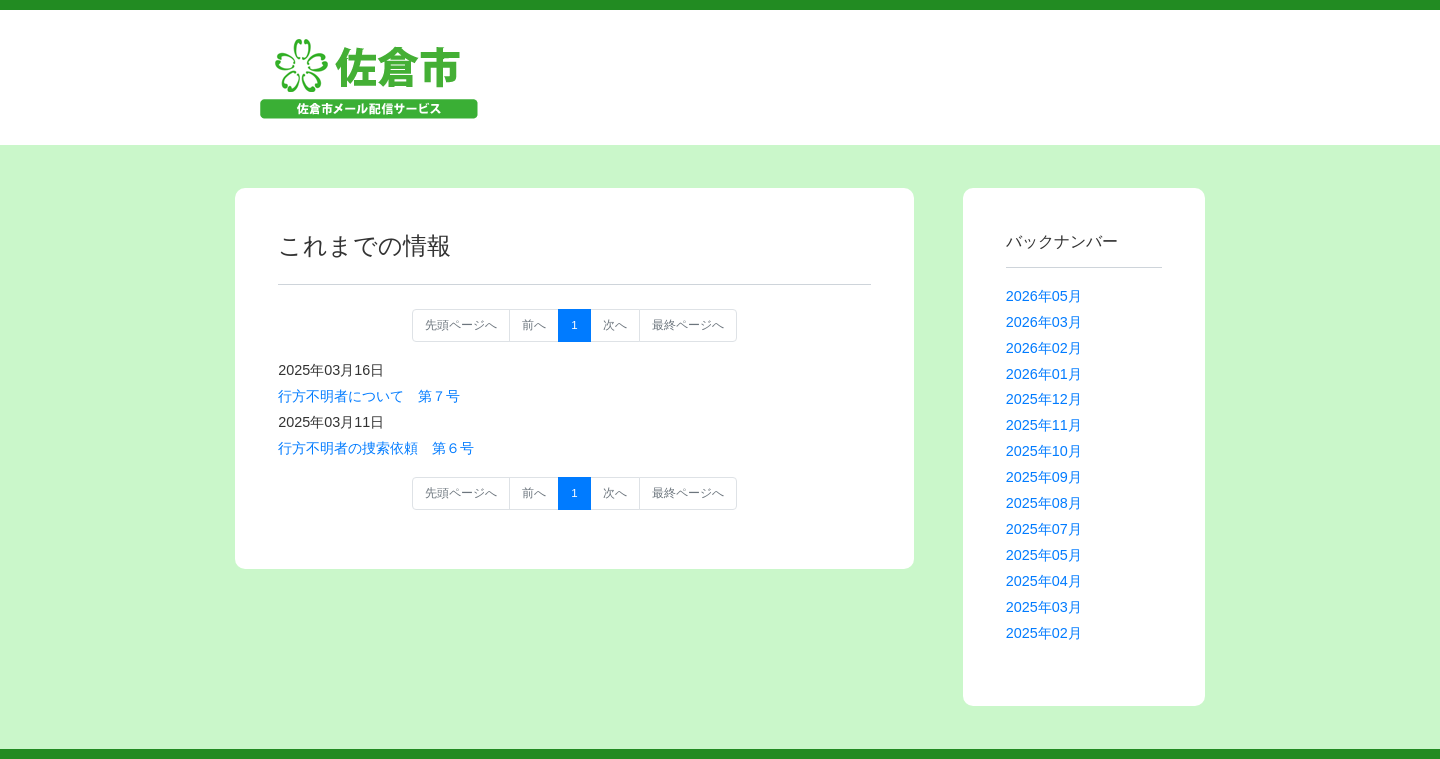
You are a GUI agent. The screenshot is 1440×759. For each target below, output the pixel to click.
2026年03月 (1044, 322)
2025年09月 (1044, 477)
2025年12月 (1044, 399)
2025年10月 (1044, 451)
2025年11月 (1044, 425)
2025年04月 (1044, 581)
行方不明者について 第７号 (369, 396)
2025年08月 (1044, 503)
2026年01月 (1044, 374)
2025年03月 (1044, 607)
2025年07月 (1044, 529)
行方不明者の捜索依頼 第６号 (376, 448)
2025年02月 (1044, 633)
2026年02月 (1044, 348)
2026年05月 (1044, 296)
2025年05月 (1044, 555)
